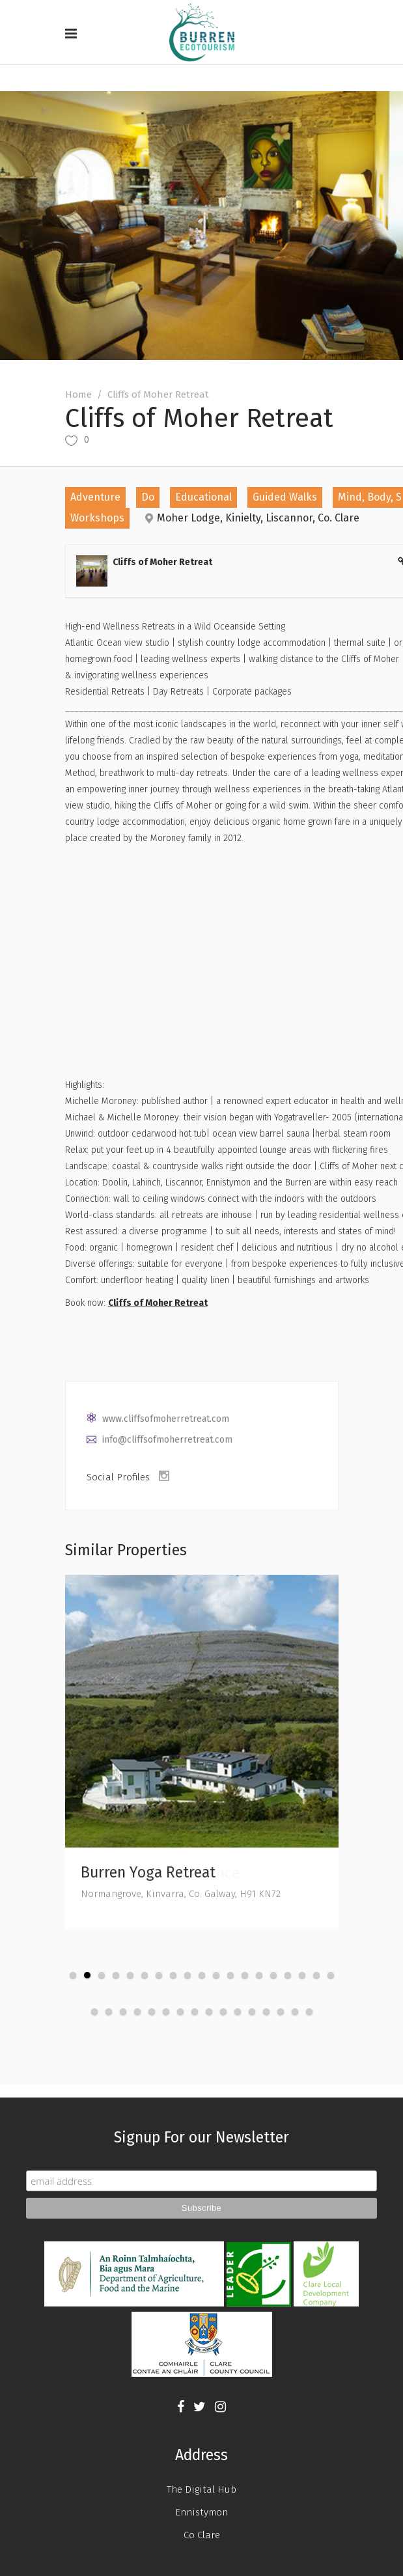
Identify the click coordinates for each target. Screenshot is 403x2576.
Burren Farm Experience (160, 1873)
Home (78, 394)
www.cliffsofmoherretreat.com (165, 1418)
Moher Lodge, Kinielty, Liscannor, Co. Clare (258, 518)
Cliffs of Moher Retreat (158, 1303)
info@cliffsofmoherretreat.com (167, 1439)
